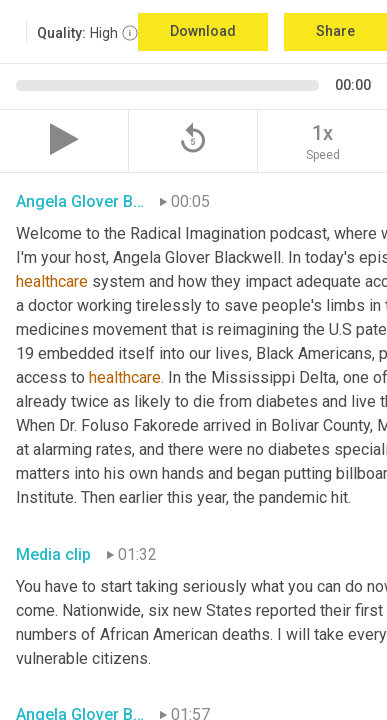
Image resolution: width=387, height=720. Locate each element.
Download (203, 31)
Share (335, 31)
